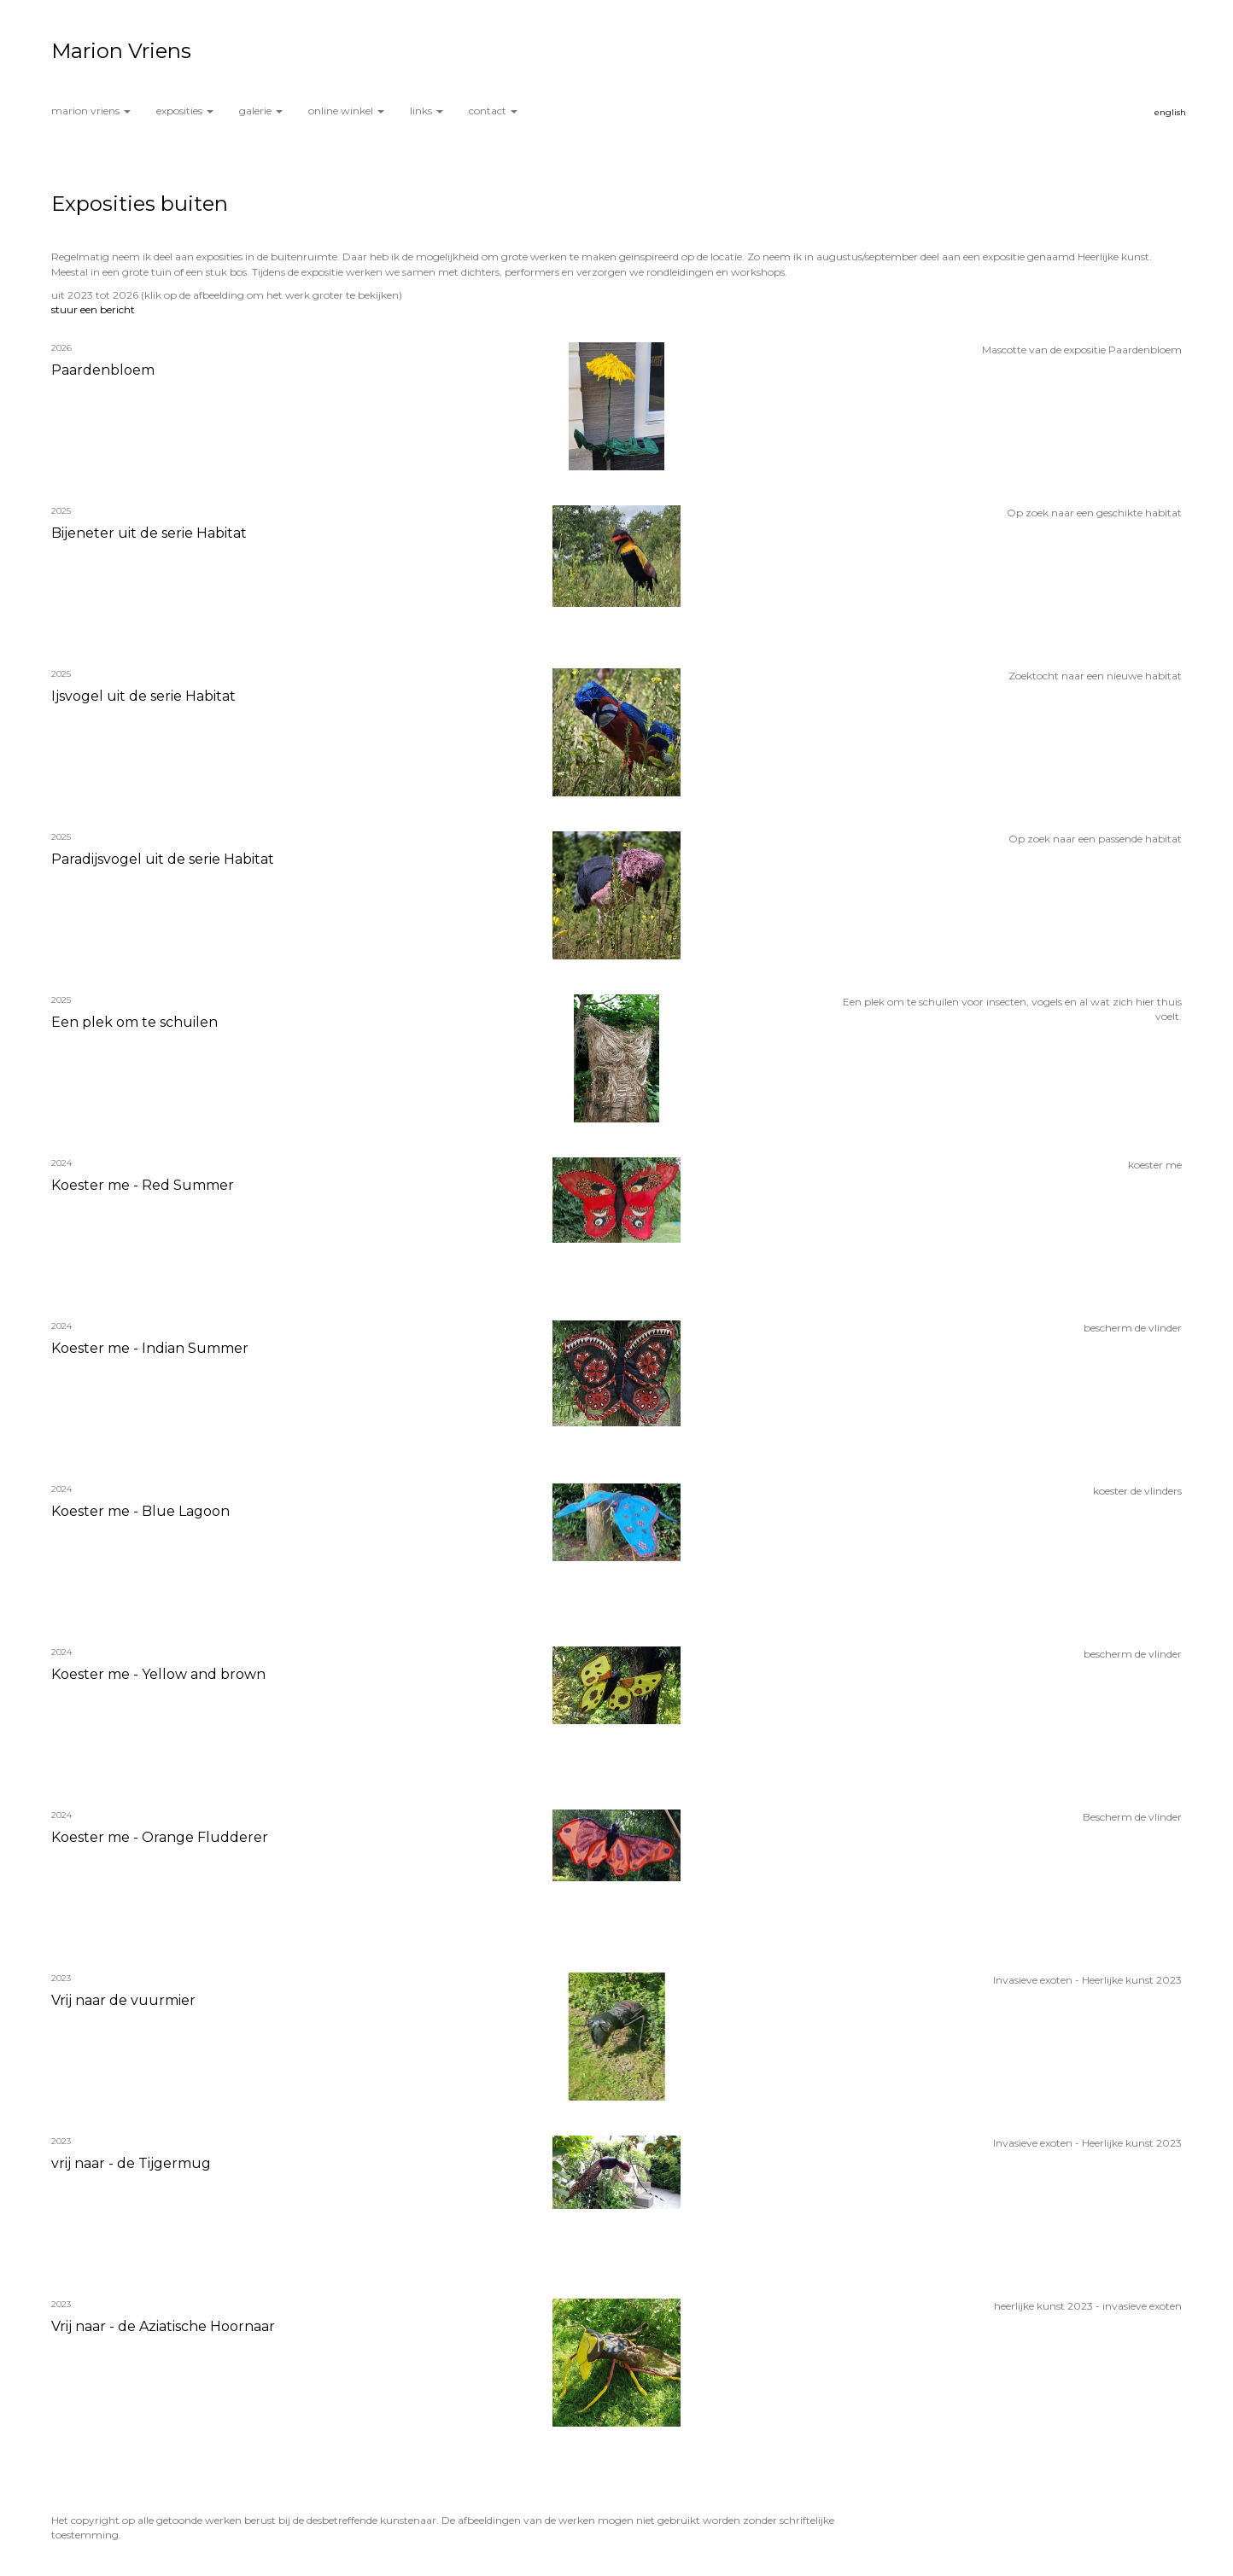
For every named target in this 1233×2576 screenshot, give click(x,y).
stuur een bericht (93, 309)
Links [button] (426, 110)
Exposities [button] (184, 110)
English (1170, 112)
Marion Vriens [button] (91, 110)
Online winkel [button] (346, 110)
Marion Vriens (121, 50)
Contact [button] (493, 110)
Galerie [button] (261, 110)
